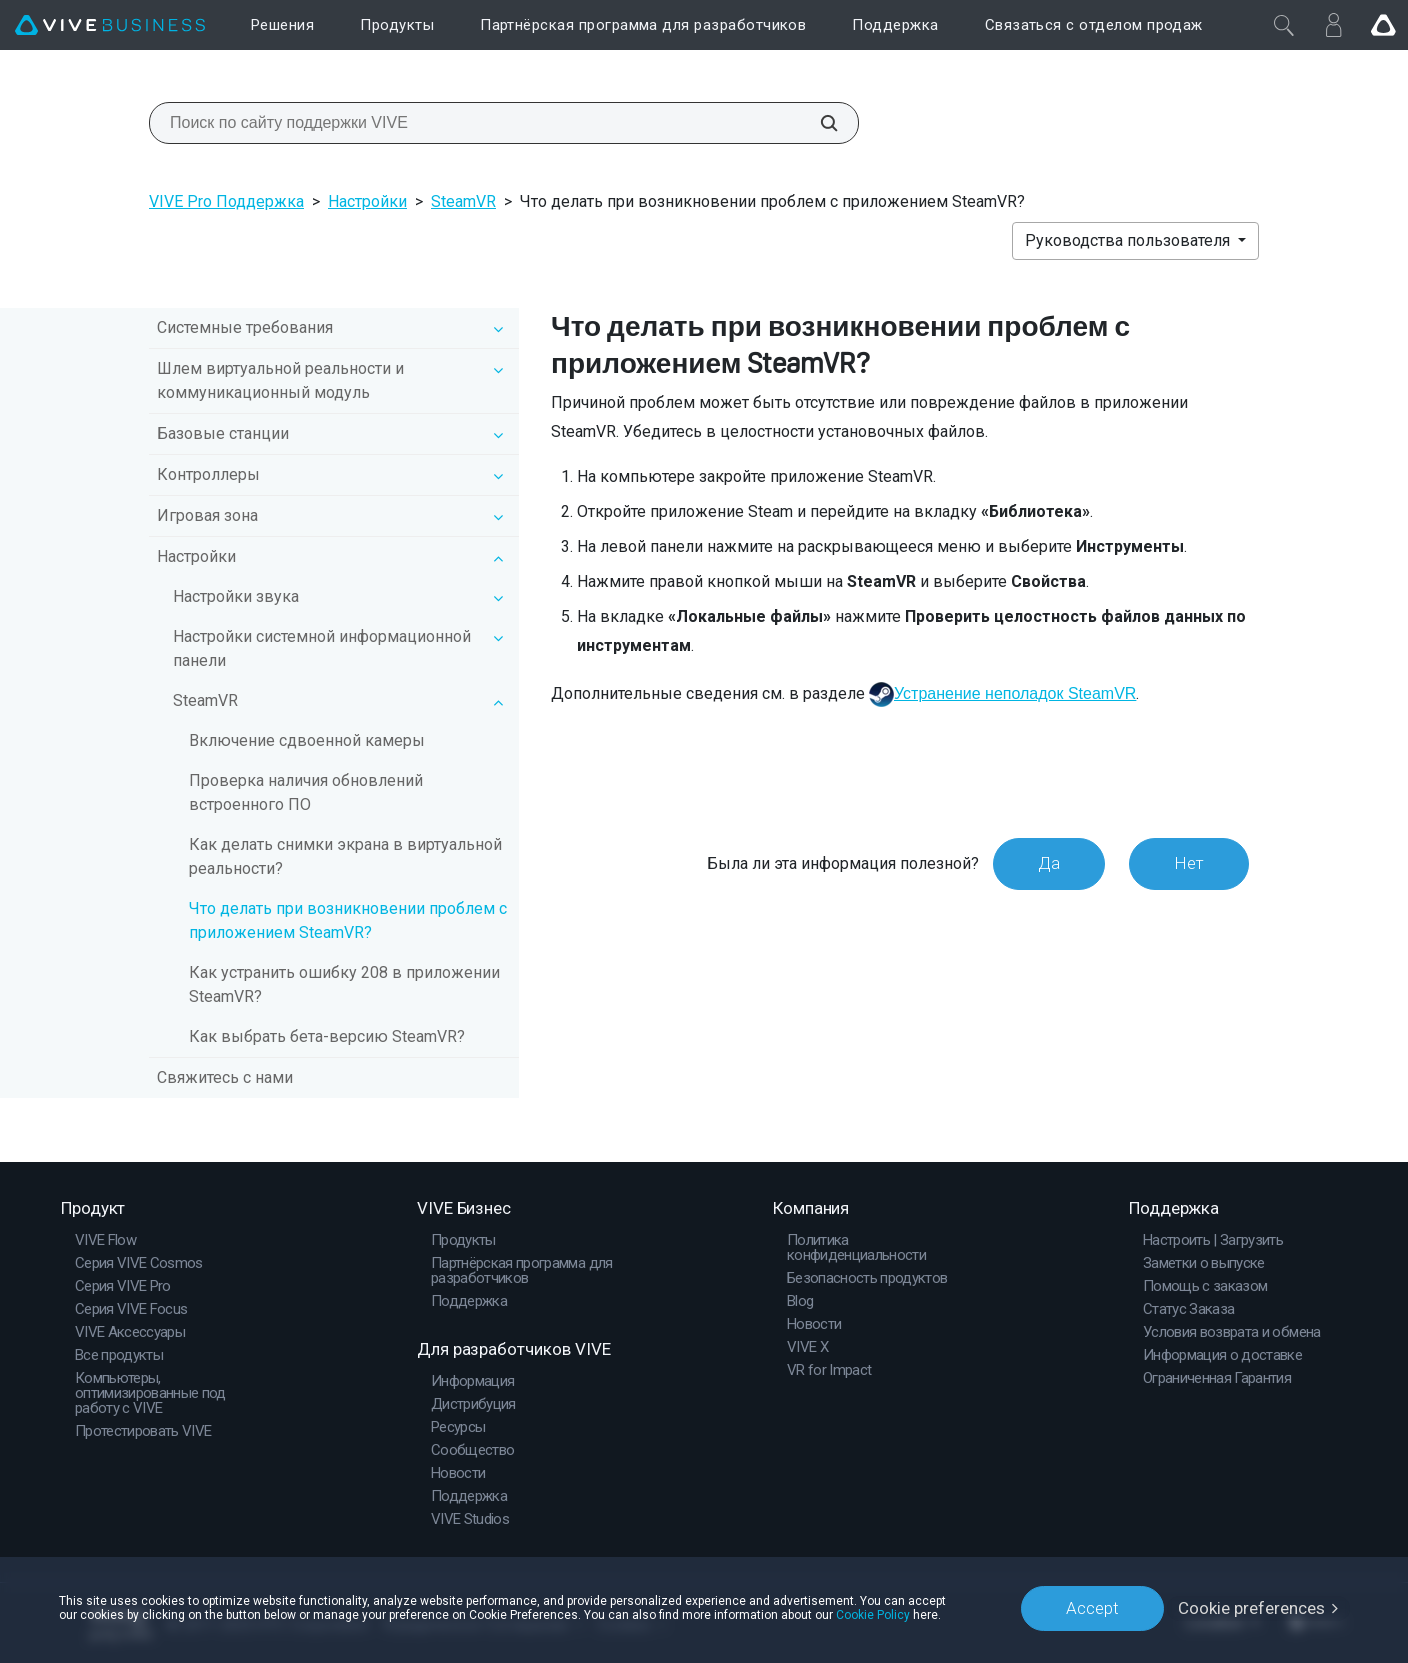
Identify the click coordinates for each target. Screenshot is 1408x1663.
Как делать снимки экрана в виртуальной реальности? (345, 856)
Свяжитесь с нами (225, 1077)
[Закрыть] (1284, 25)
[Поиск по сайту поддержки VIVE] (818, 123)
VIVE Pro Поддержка (226, 201)
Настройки (367, 201)
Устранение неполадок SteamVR (1015, 693)
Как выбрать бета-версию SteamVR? (327, 1036)
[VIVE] (110, 25)
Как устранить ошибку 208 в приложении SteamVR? (344, 984)
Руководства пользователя (1129, 240)
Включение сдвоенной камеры (307, 740)
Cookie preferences (1251, 1608)
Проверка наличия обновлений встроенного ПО (306, 792)
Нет (1189, 863)
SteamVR (463, 201)
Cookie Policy (873, 1615)
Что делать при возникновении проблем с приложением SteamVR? (348, 920)
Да (1049, 863)
